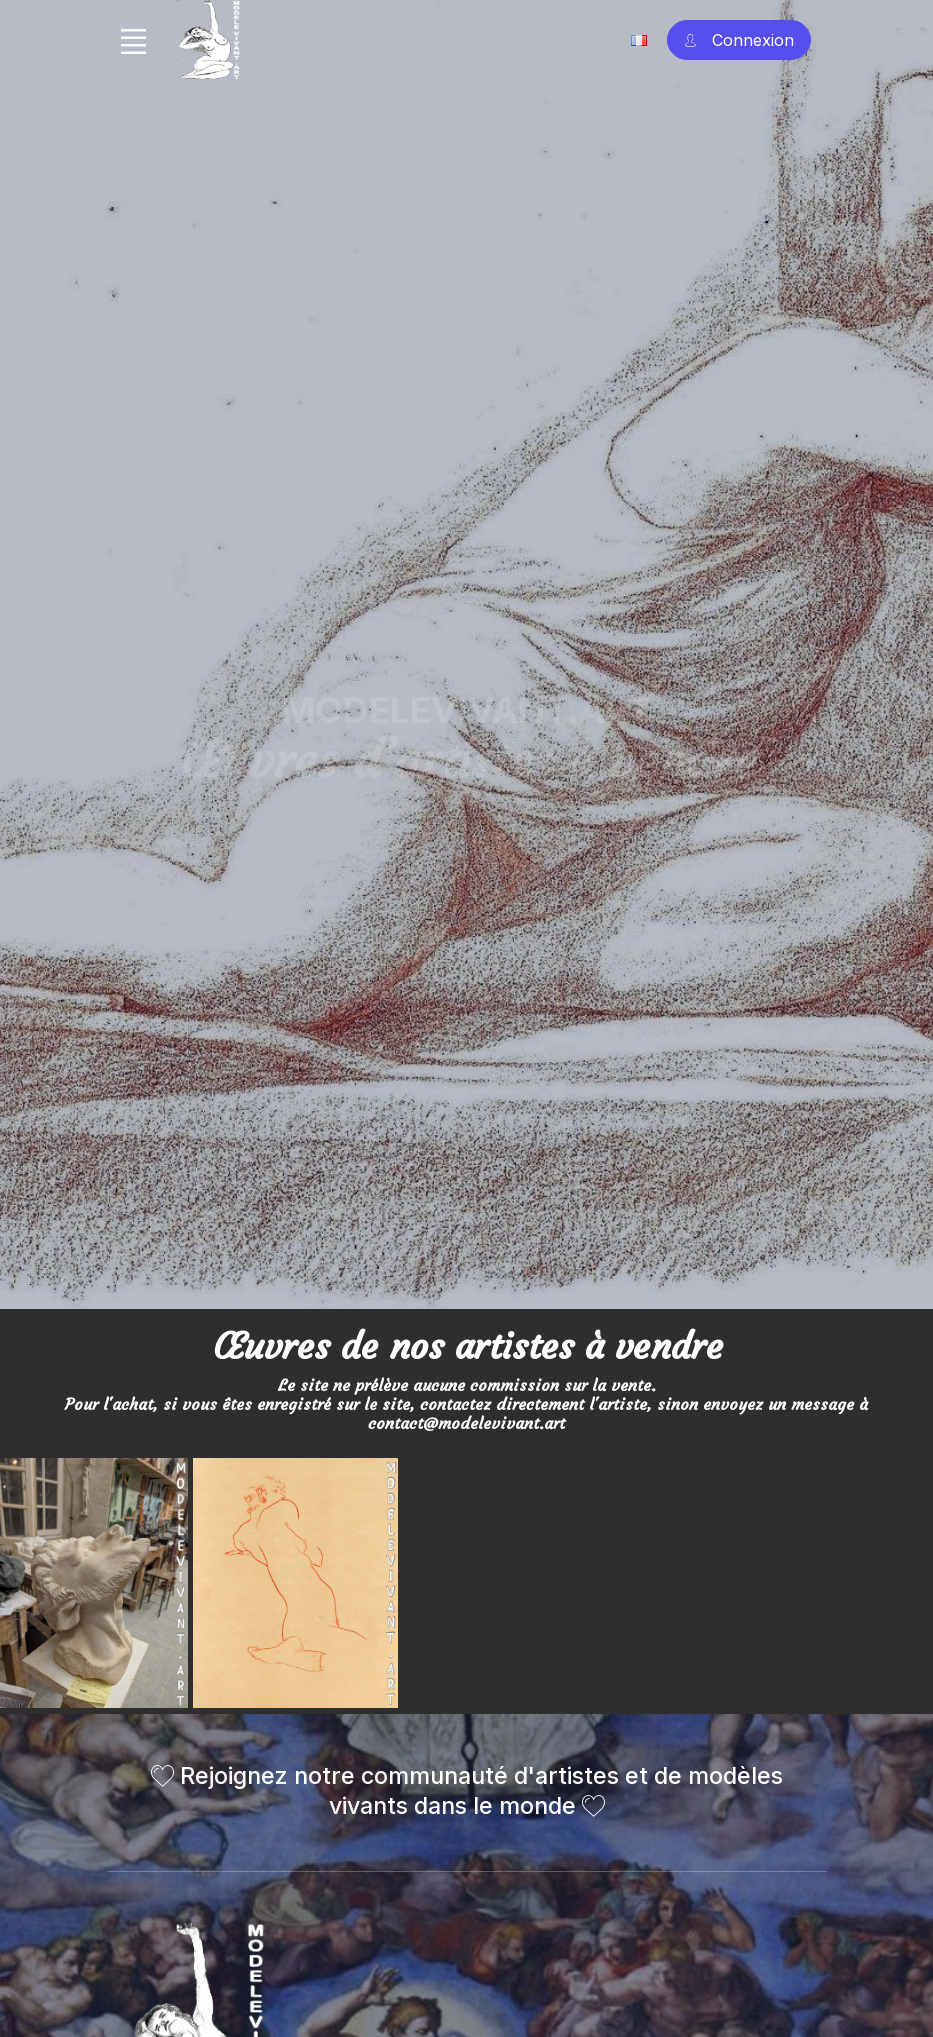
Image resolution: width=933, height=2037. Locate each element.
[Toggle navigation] (134, 41)
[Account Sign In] (739, 40)
